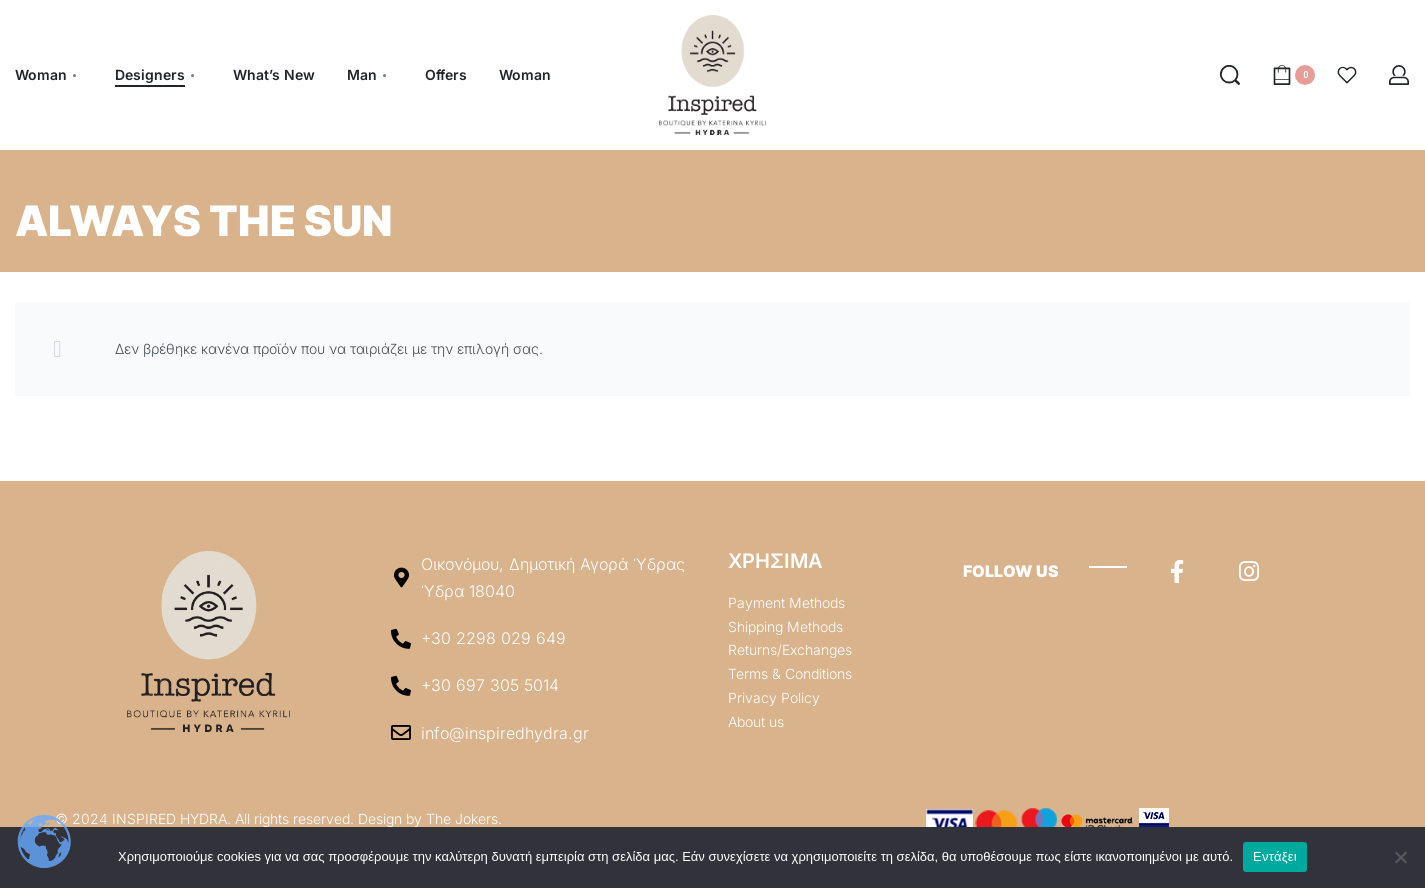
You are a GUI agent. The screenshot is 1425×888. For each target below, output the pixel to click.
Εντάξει (1275, 856)
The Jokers (462, 818)
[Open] (1347, 75)
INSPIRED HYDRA (169, 818)
